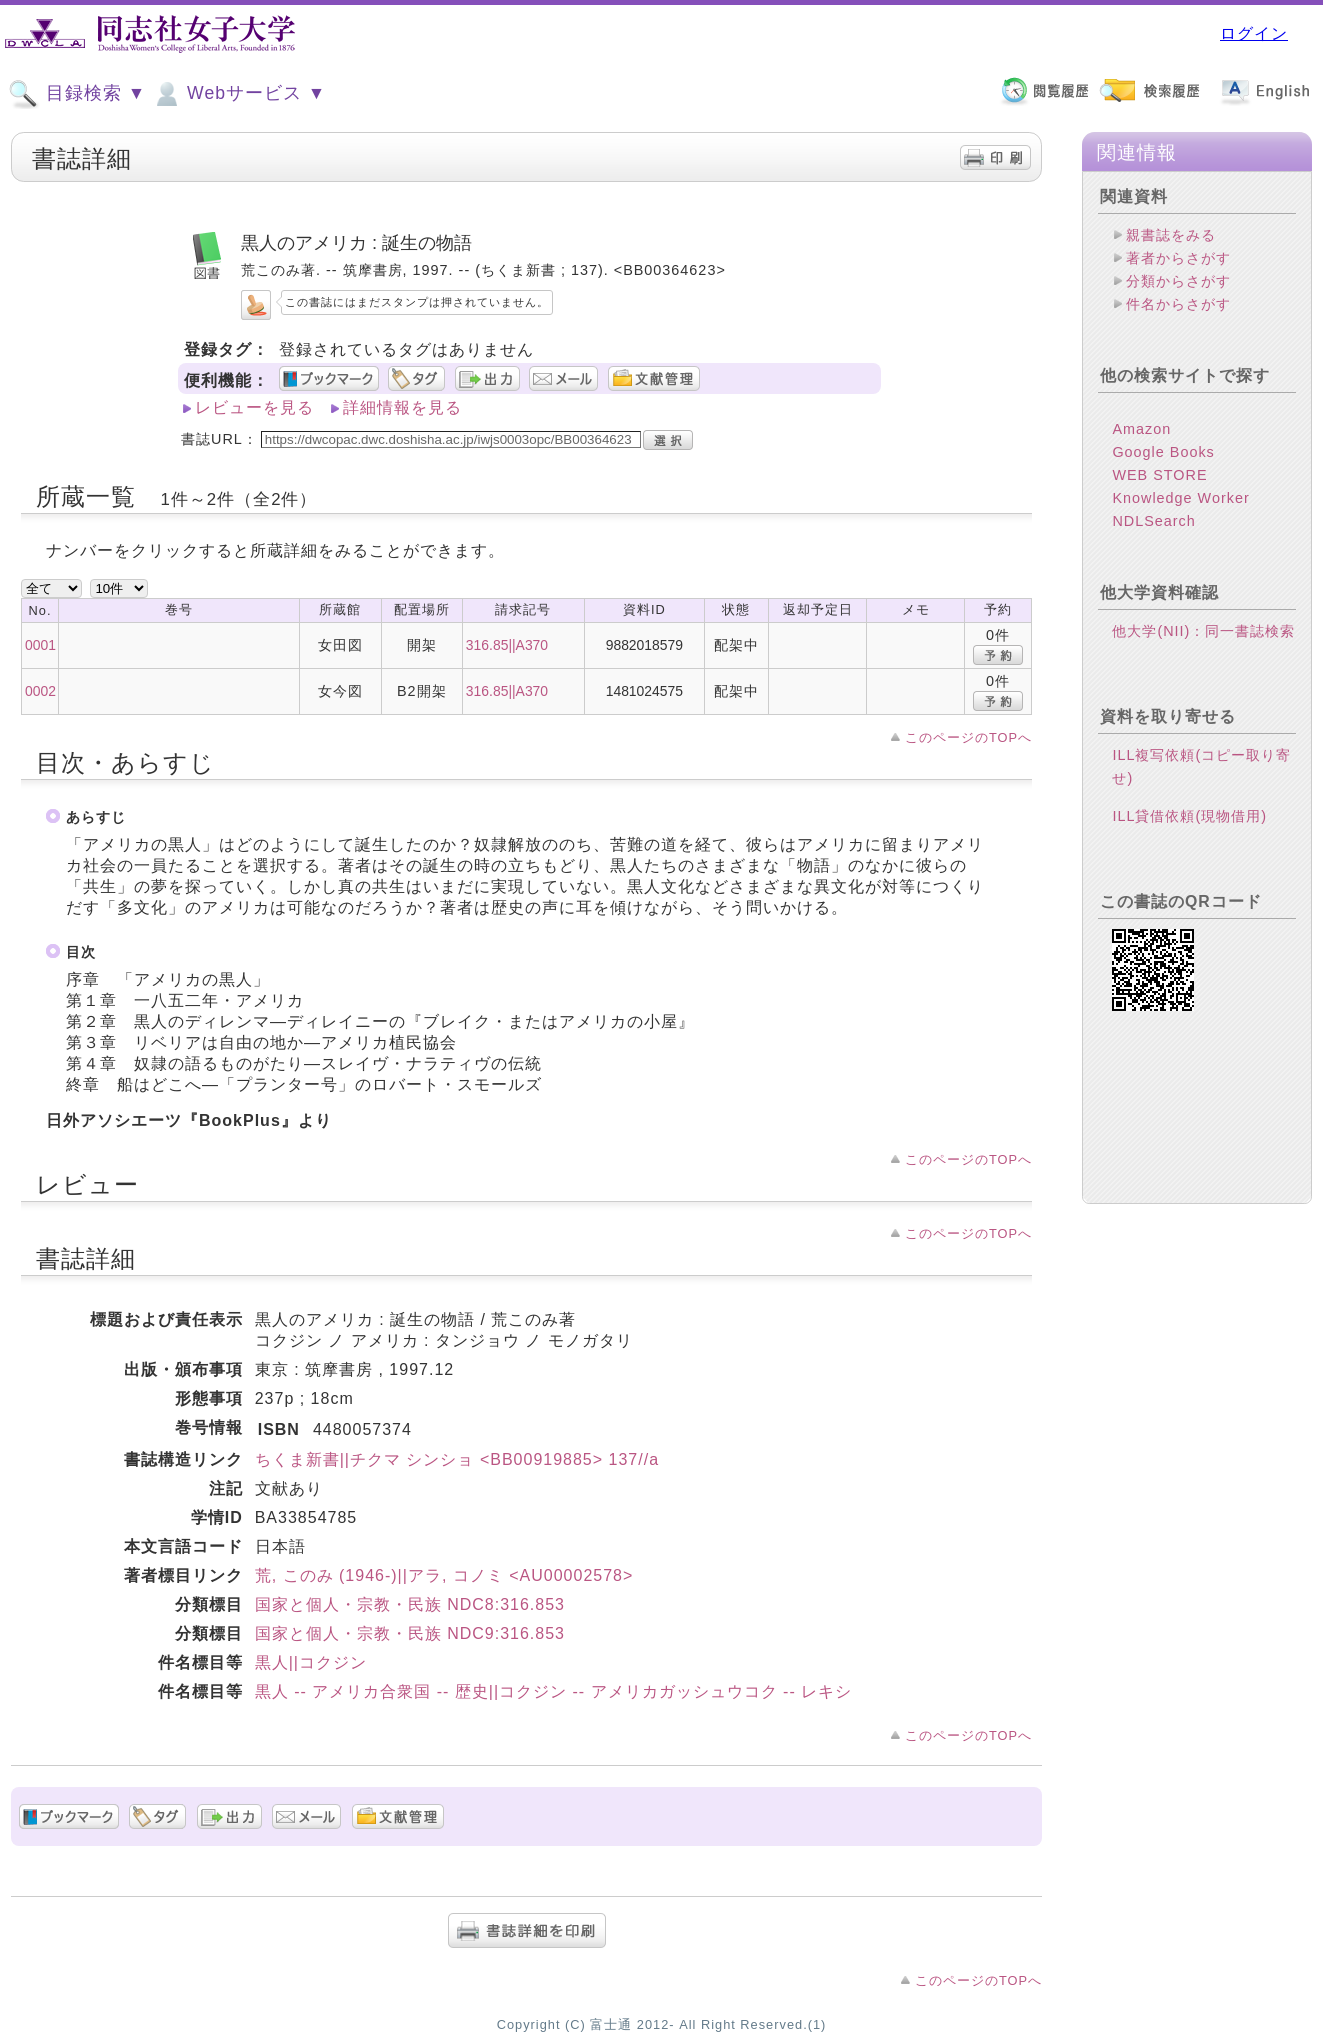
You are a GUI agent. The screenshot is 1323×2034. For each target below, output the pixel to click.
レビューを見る (254, 407)
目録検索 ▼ (77, 94)
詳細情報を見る (402, 407)
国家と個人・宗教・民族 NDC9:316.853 (410, 1633)
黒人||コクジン (311, 1662)
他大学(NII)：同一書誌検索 (1203, 631)
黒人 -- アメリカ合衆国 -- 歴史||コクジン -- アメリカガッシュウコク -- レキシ (554, 1691)
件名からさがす (1178, 304)
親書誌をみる (1171, 235)
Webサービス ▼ (238, 94)
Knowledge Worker (1180, 498)
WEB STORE (1159, 475)
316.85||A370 (507, 645)
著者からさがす (1178, 258)
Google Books (1163, 452)
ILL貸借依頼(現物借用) (1189, 816)
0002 (40, 691)
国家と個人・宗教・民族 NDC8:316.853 (410, 1604)
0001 (40, 645)
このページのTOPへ (968, 737)
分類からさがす (1178, 281)
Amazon (1141, 429)
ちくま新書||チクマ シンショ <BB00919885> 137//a (457, 1459)
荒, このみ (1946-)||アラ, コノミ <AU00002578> (444, 1575)
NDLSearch (1153, 521)
